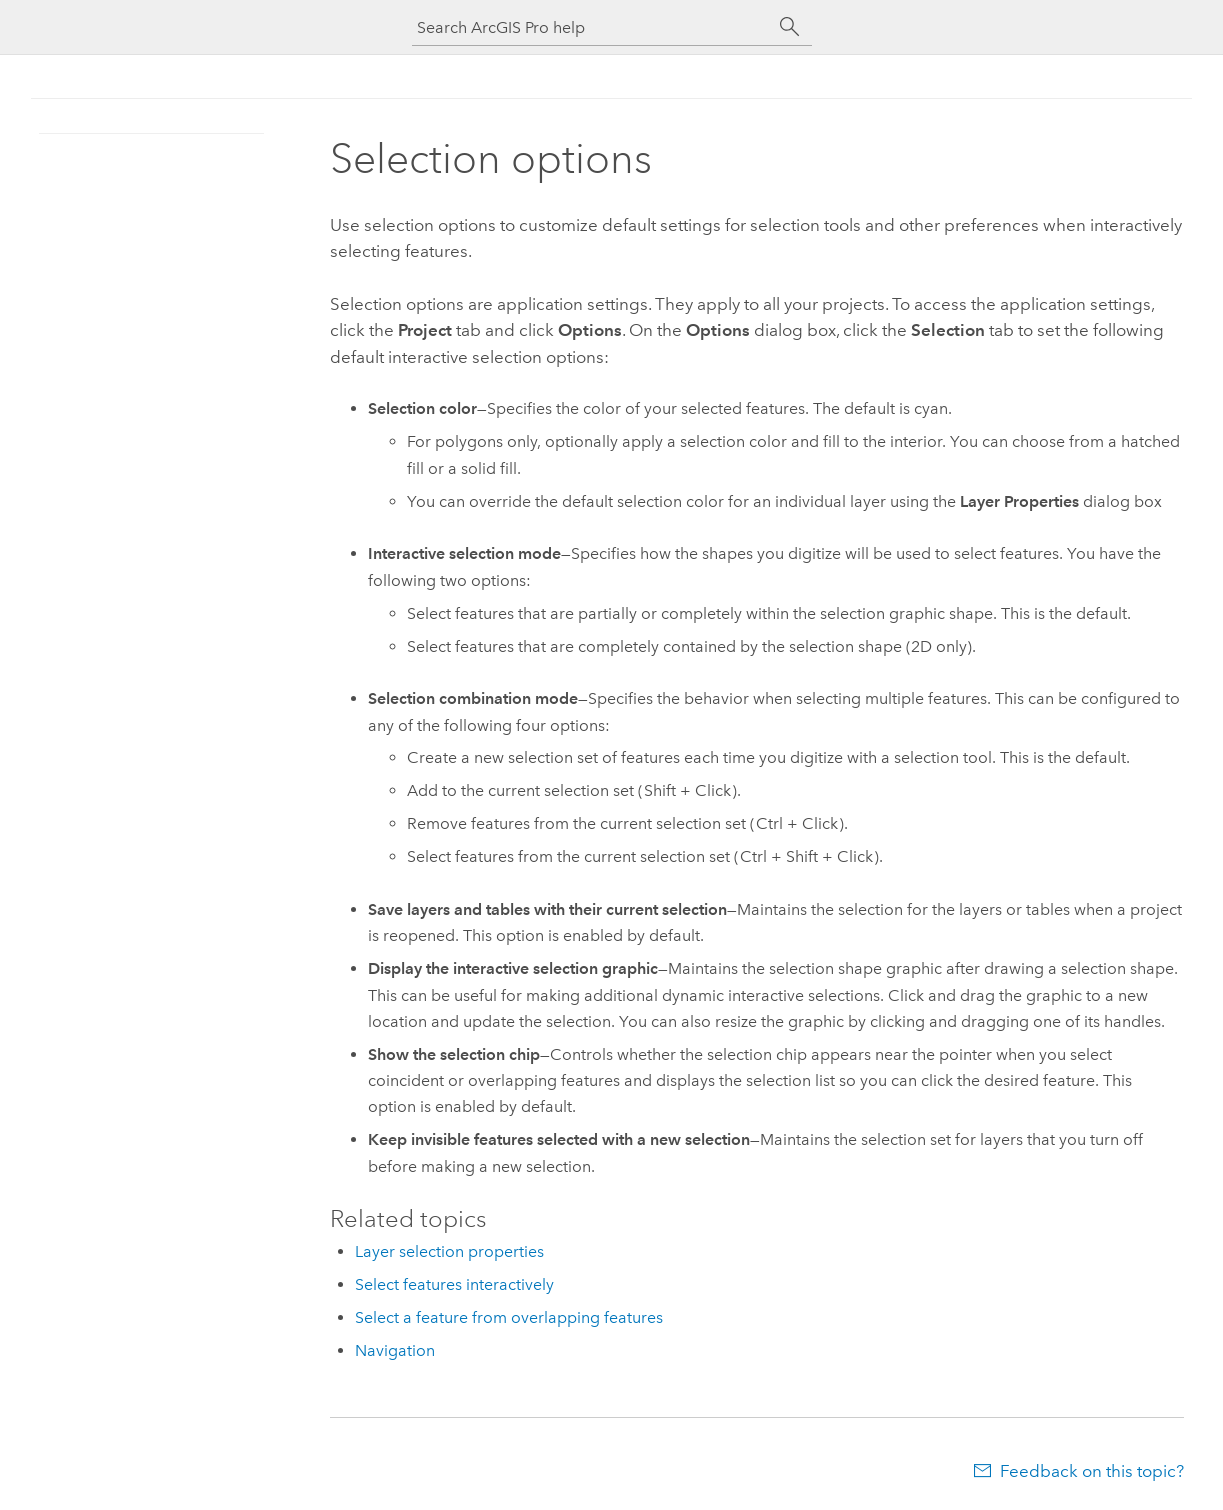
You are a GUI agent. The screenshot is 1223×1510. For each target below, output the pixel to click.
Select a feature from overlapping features (509, 1317)
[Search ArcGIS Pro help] (592, 27)
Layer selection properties (449, 1251)
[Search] (790, 27)
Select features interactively (454, 1284)
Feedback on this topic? (1092, 1471)
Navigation (395, 1350)
